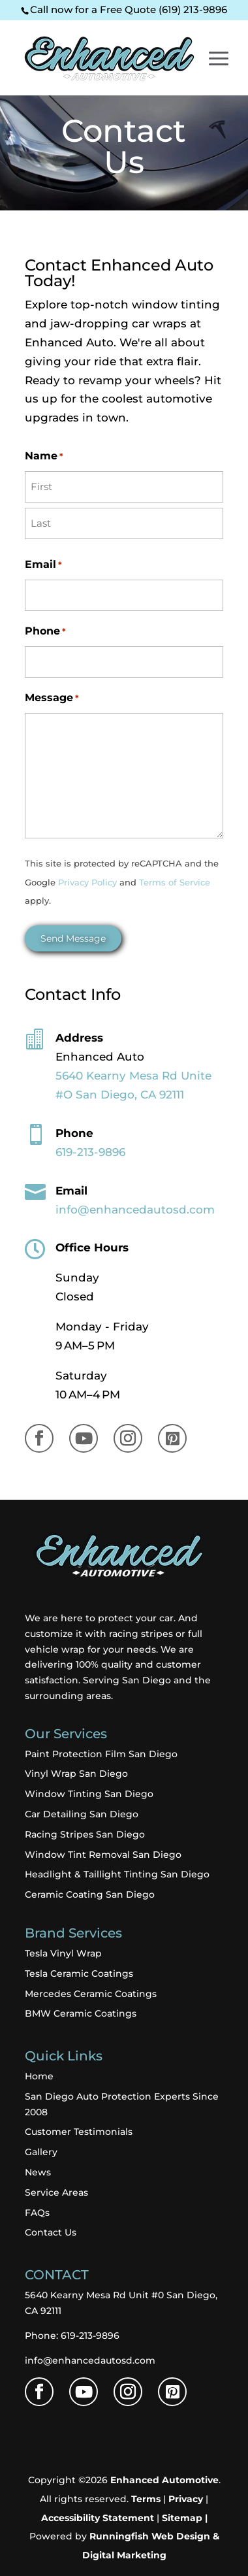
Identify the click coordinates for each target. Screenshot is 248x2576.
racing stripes (139, 1634)
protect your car (136, 1618)
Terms (146, 2499)
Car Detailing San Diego (81, 1814)
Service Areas (56, 2192)
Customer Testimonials (78, 2132)
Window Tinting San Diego (89, 1794)
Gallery (41, 2152)
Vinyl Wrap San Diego (76, 1773)
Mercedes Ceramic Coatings (91, 1994)
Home (39, 2076)
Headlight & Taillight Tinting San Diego (117, 1874)
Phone (45, 631)
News (38, 2172)
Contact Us (50, 2232)
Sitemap (182, 2518)
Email (43, 564)
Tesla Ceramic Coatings (79, 1973)
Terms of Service (174, 882)
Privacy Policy (87, 882)
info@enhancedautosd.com (90, 2360)
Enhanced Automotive (164, 2480)
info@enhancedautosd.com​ (135, 1209)
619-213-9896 (90, 1152)
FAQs (37, 2213)
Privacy (185, 2499)
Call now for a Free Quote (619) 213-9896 (128, 9)
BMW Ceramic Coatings (80, 2013)
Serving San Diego (127, 1680)
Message (52, 698)
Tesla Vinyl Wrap (63, 1953)
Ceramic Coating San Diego (90, 1894)
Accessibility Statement (97, 2518)
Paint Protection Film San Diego (101, 1754)
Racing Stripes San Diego (85, 1834)
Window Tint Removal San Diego (103, 1854)
